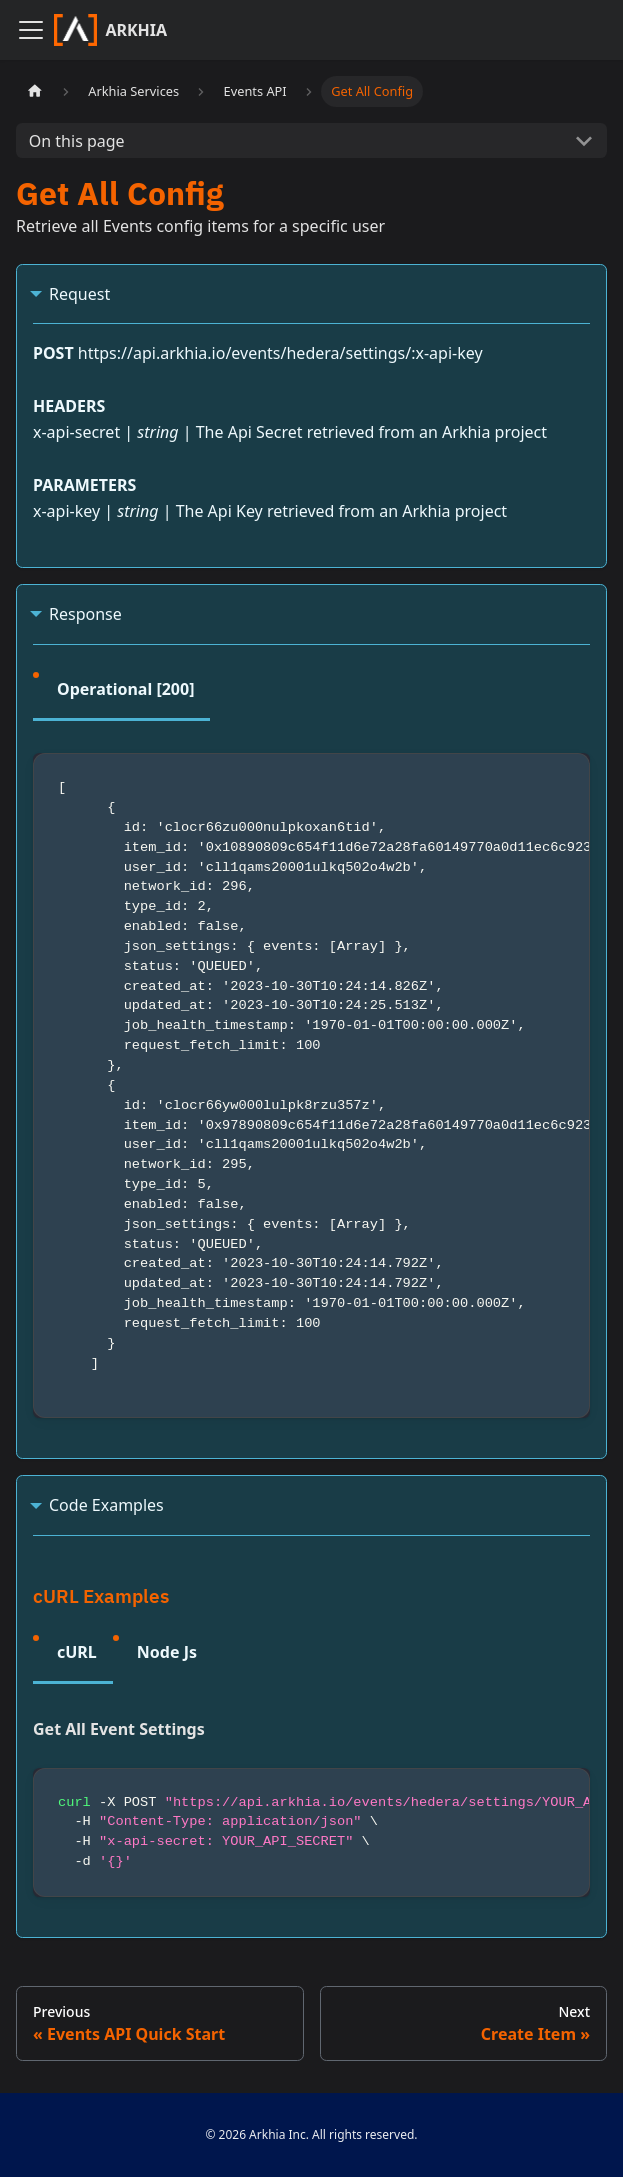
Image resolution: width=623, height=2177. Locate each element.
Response (85, 614)
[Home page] (35, 91)
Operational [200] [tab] (125, 689)
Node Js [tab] (167, 1652)
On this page (77, 141)
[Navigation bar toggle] (31, 30)
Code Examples (106, 1505)
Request (79, 294)
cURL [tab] (77, 1652)
